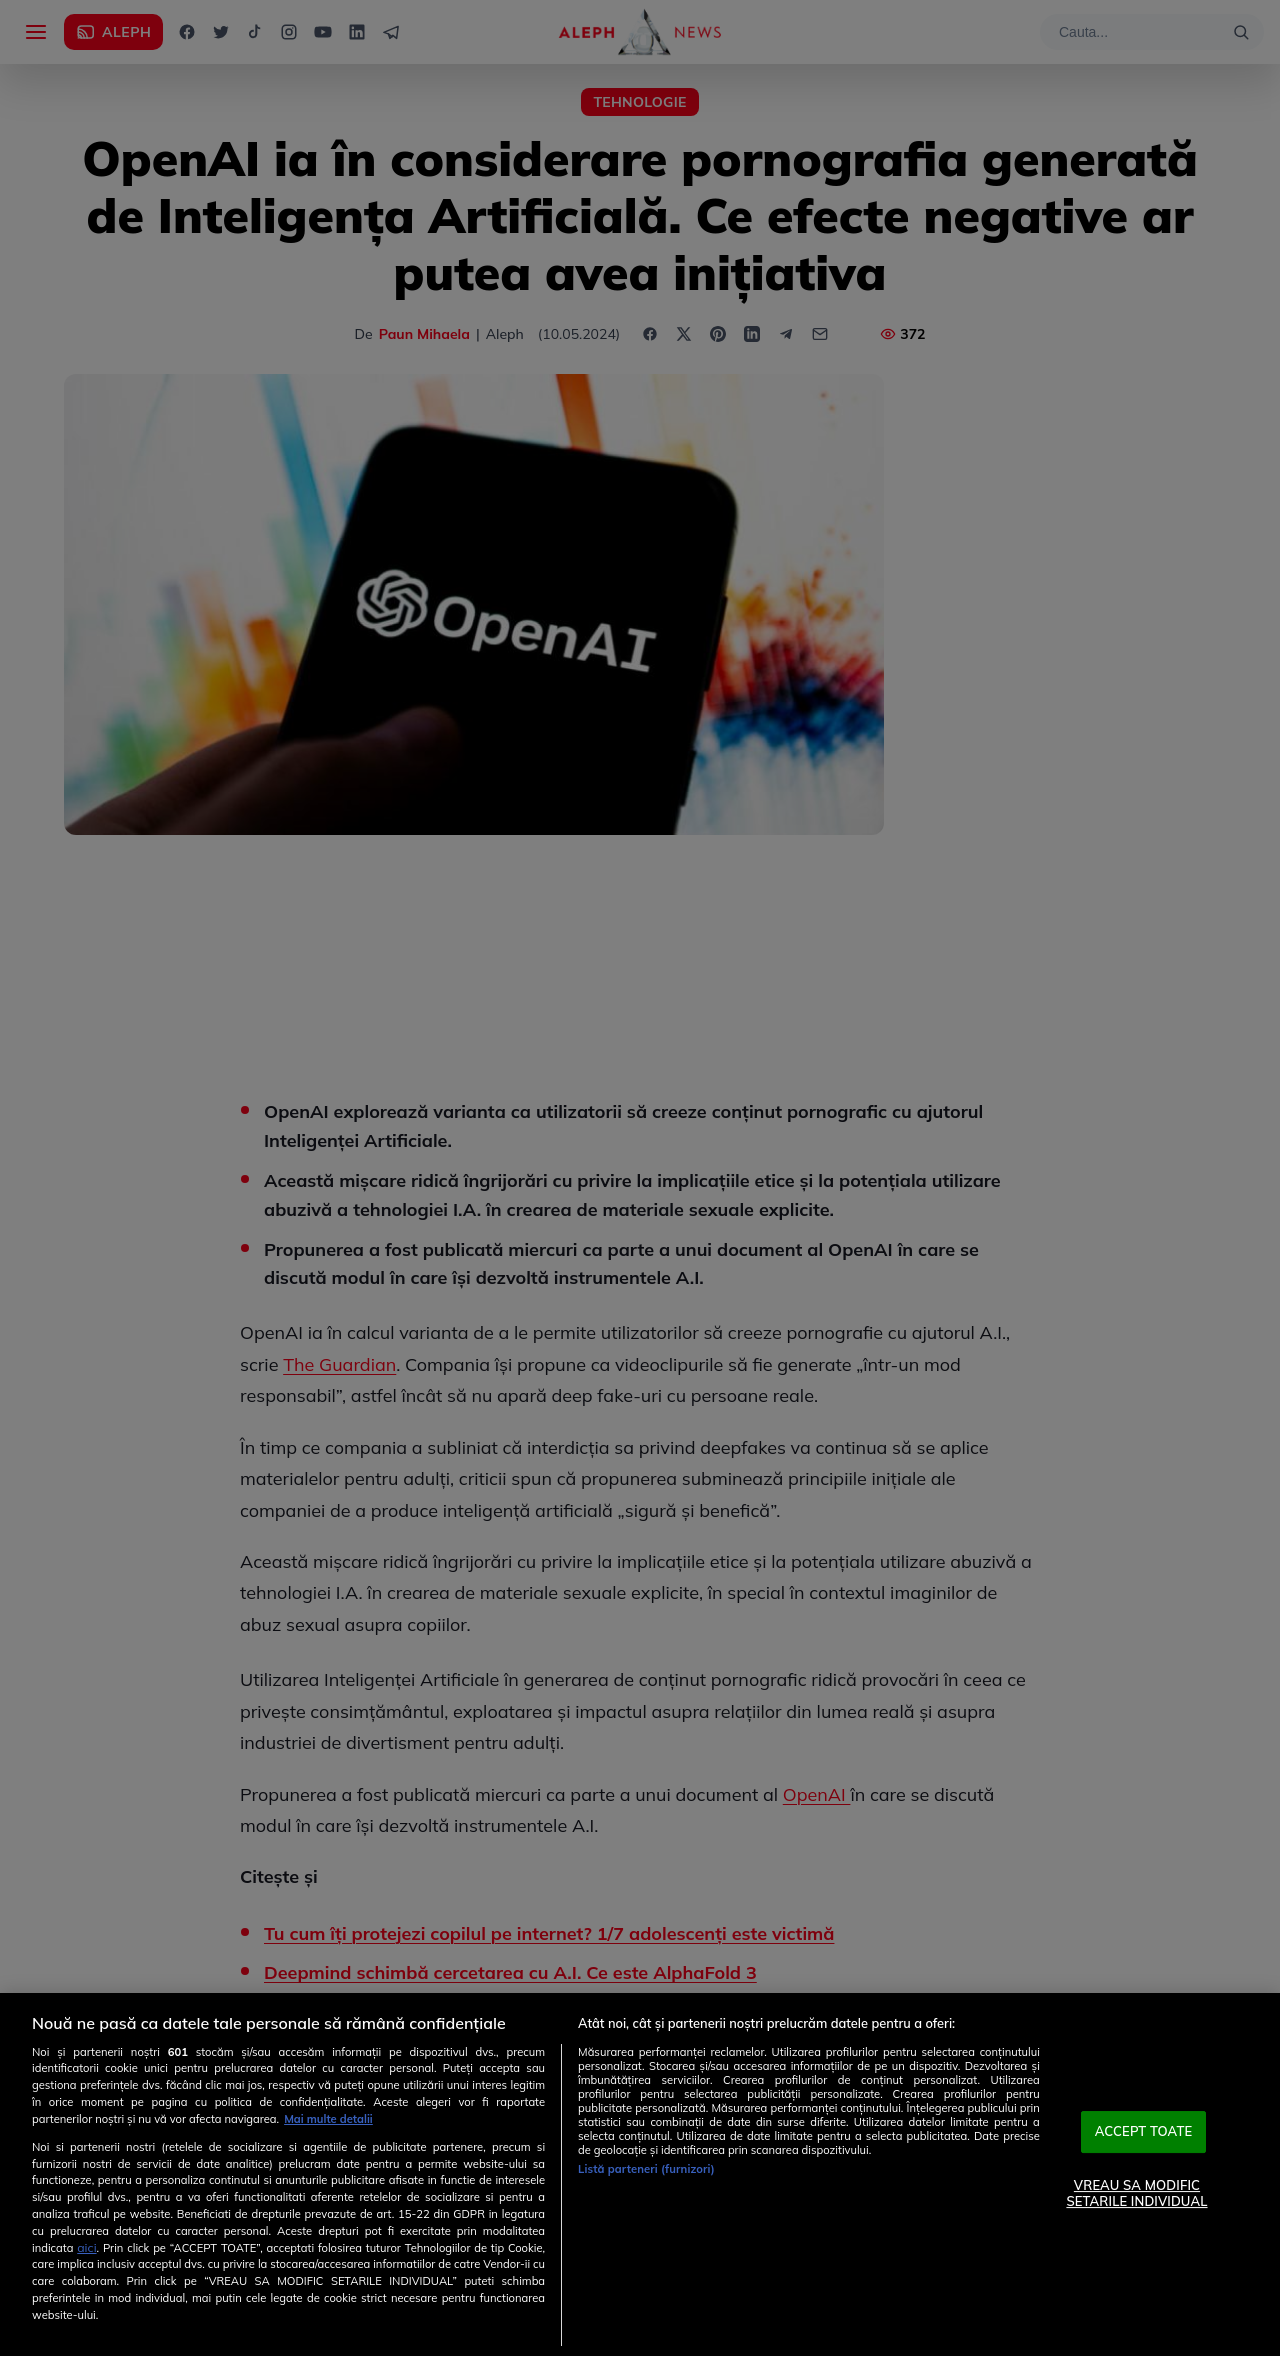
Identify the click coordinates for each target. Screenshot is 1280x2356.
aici (86, 2247)
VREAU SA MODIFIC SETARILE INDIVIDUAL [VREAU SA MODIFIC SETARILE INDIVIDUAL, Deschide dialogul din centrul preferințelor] (1136, 2193)
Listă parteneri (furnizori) (646, 2169)
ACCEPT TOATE (1144, 2132)
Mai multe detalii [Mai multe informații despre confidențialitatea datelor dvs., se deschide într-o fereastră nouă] (328, 2119)
